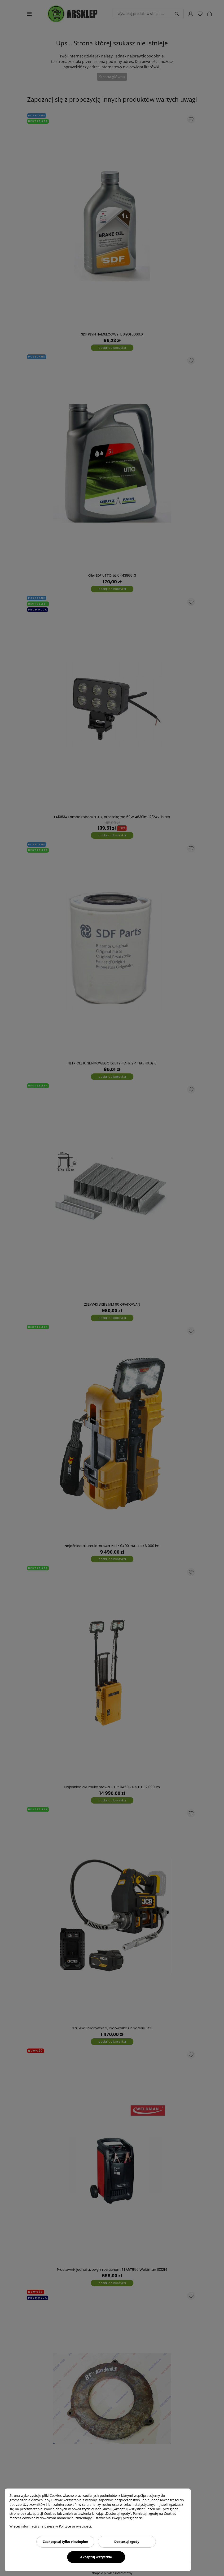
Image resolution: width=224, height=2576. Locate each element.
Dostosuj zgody (126, 2541)
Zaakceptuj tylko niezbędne (65, 2541)
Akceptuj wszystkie (96, 2557)
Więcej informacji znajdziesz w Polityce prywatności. (50, 2526)
